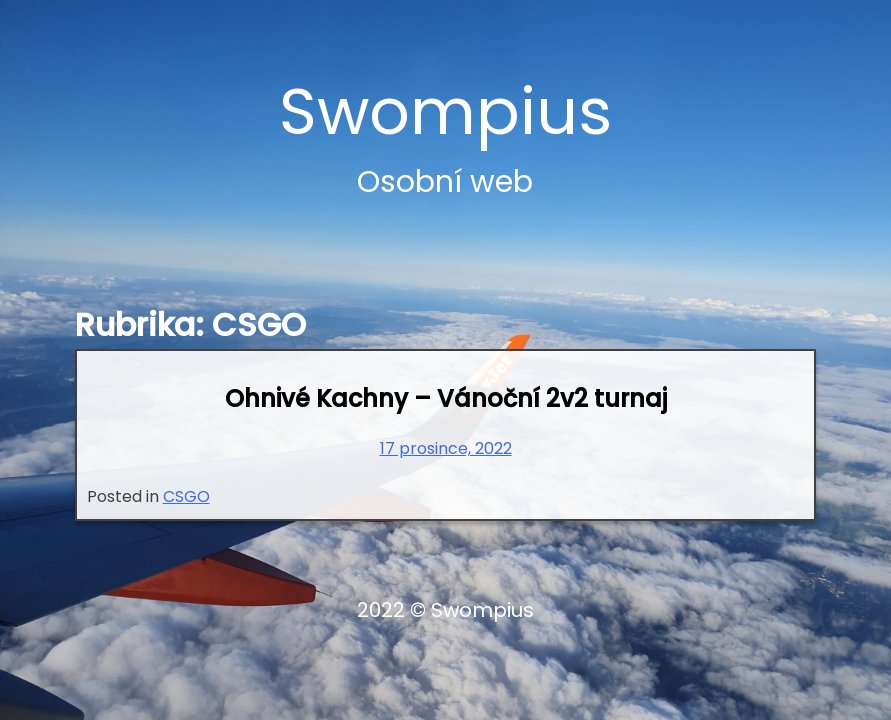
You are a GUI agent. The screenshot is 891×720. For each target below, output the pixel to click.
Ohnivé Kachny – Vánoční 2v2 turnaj (446, 398)
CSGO (186, 496)
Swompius (445, 111)
